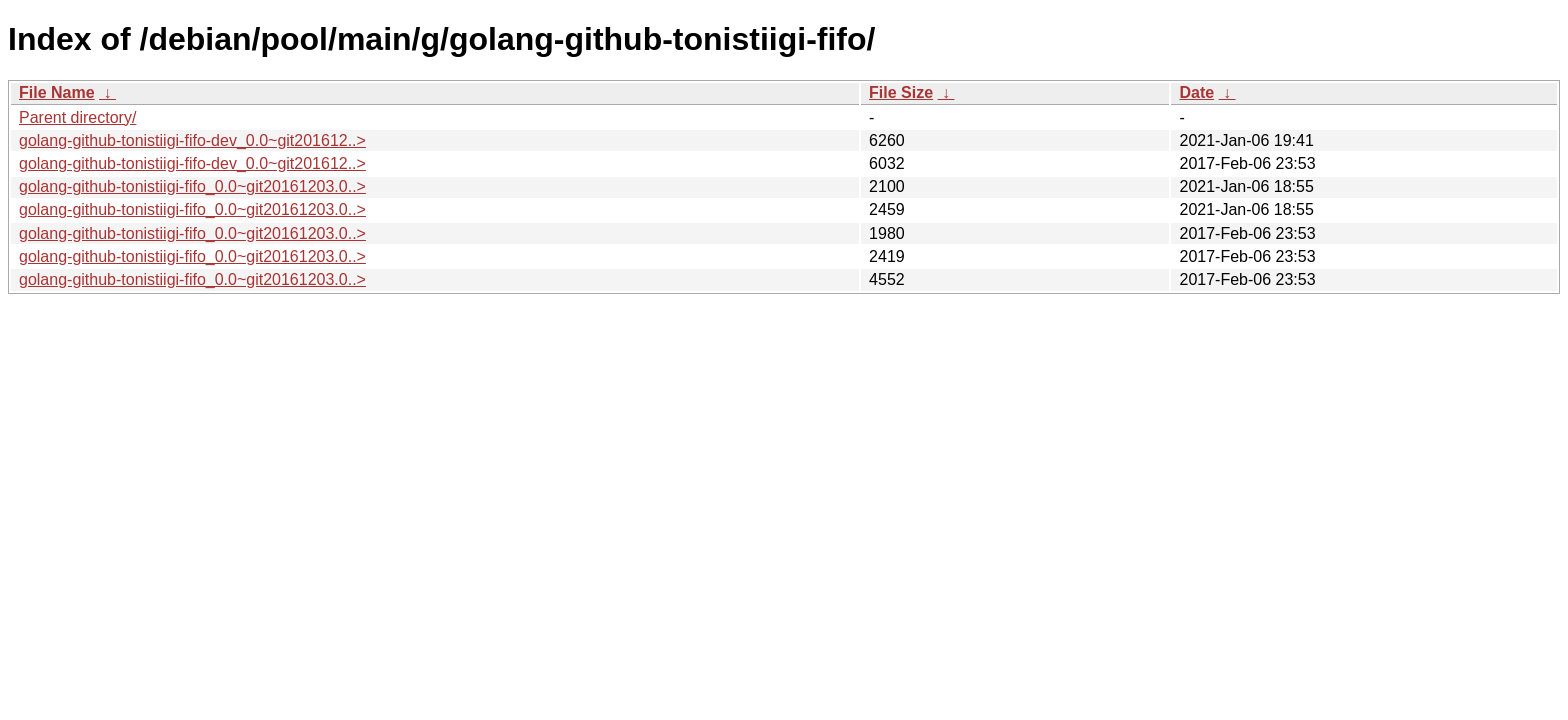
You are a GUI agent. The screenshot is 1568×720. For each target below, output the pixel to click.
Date (1196, 92)
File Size (901, 92)
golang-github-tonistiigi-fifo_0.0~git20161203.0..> (192, 186)
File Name (57, 92)
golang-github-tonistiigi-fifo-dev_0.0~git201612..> (192, 140)
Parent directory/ (77, 117)
